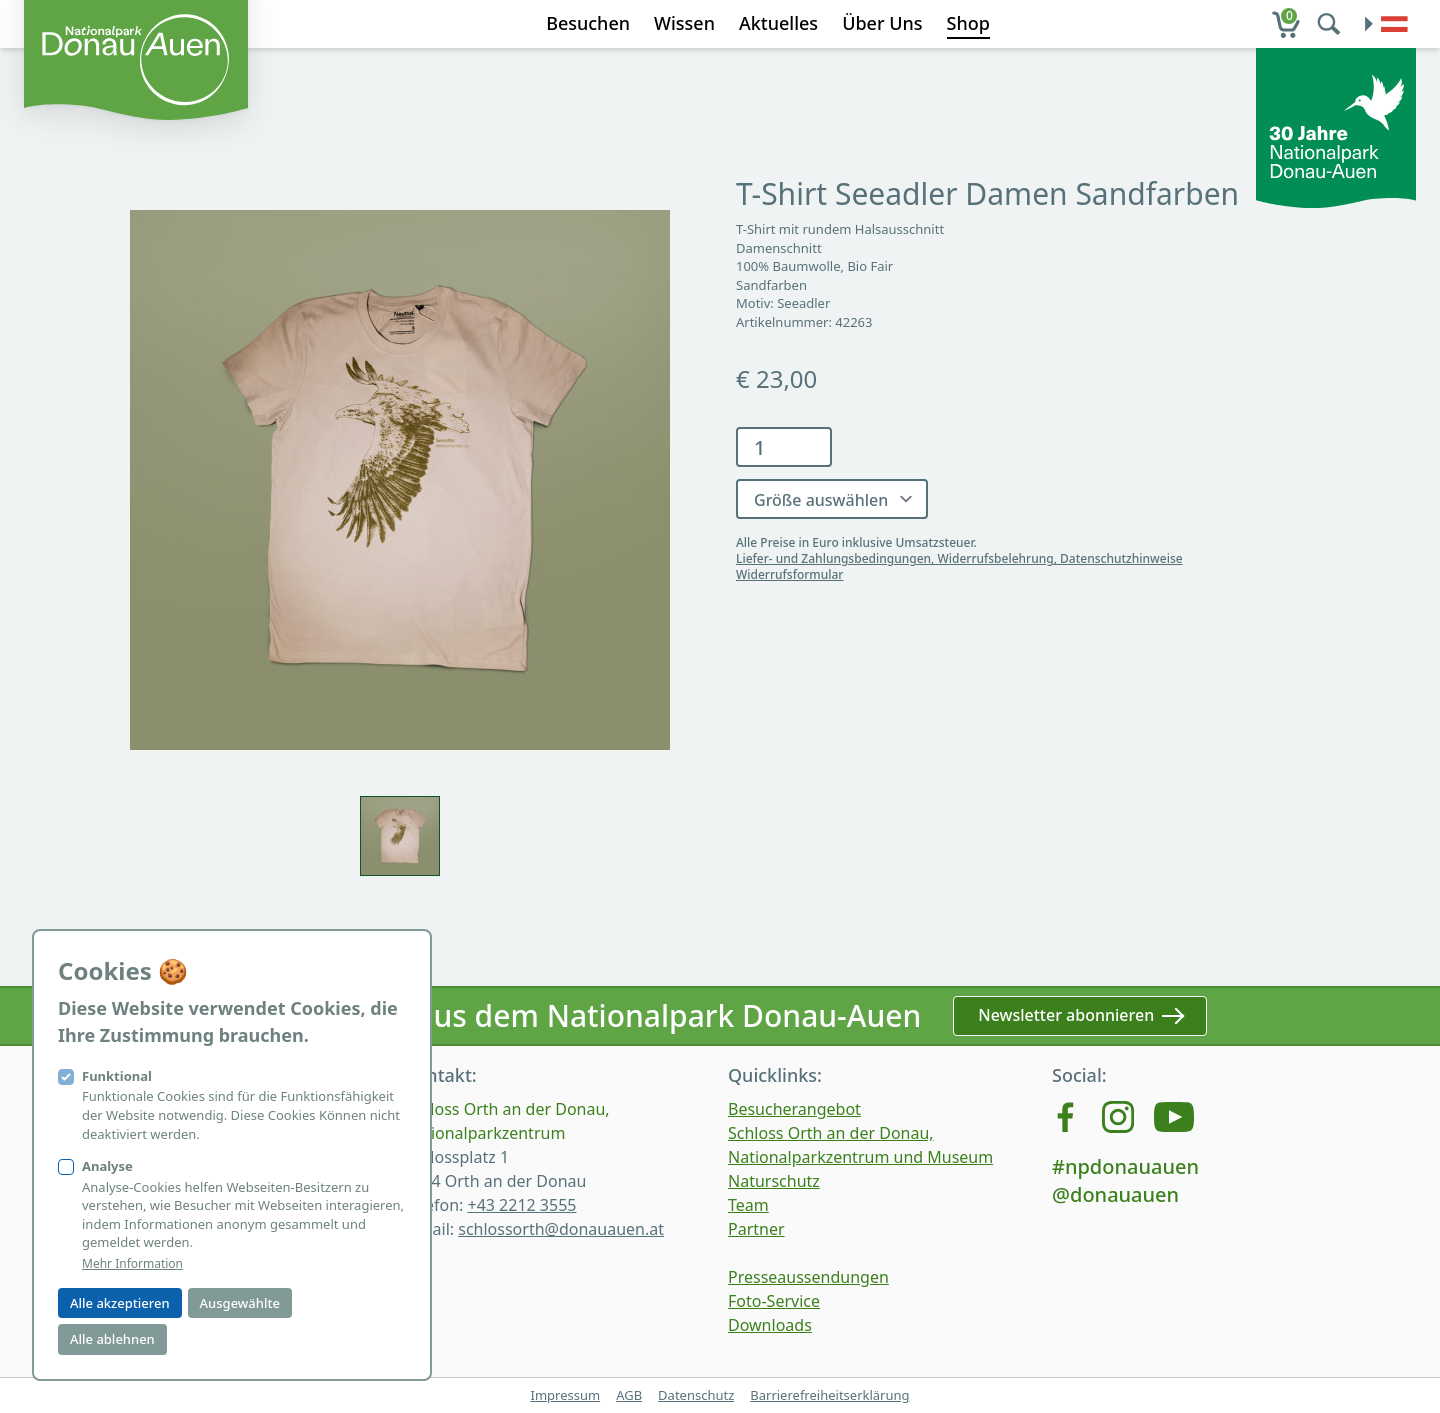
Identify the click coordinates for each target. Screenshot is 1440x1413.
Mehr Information (132, 1264)
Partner (756, 1229)
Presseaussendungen (808, 1277)
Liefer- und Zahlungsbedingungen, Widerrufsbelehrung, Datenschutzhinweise (959, 558)
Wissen (684, 23)
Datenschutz (696, 1395)
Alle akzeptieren (120, 1303)
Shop (968, 23)
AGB (629, 1395)
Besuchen (588, 23)
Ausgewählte (240, 1303)
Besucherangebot (794, 1109)
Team (748, 1205)
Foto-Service (774, 1301)
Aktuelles (778, 23)
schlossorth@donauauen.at (561, 1229)
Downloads (770, 1325)
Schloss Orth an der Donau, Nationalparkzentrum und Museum (860, 1145)
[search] (1331, 24)
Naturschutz (774, 1181)
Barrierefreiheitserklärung (829, 1395)
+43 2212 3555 (521, 1205)
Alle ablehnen (112, 1339)
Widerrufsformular (789, 574)
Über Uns (882, 23)
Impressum (565, 1395)
